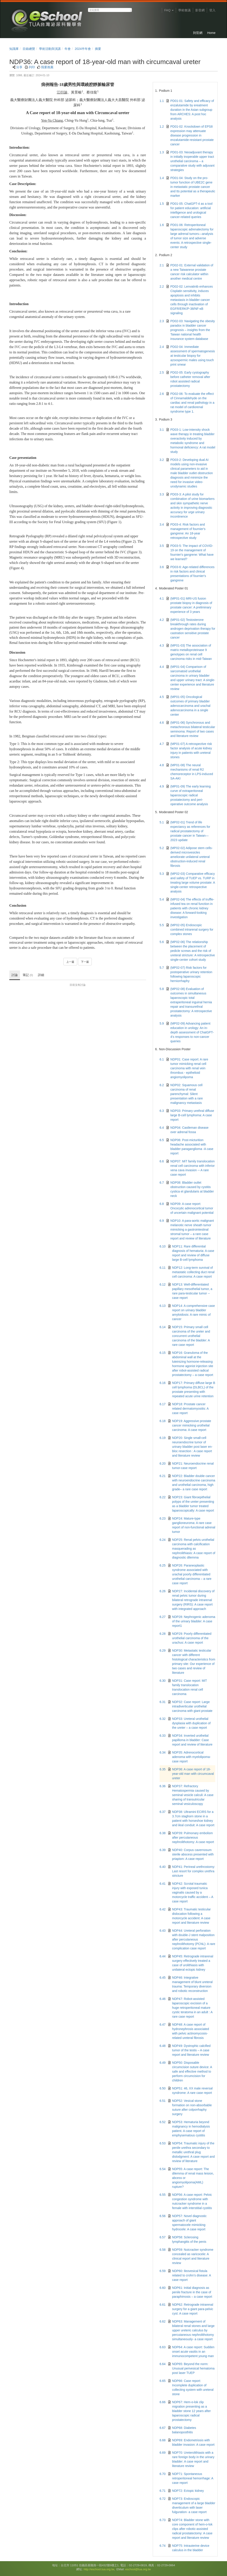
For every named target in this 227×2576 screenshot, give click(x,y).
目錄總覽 (29, 49)
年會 (68, 49)
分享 (19, 67)
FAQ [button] (169, 10)
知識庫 (14, 49)
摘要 (98, 49)
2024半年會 (83, 49)
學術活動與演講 (50, 49)
